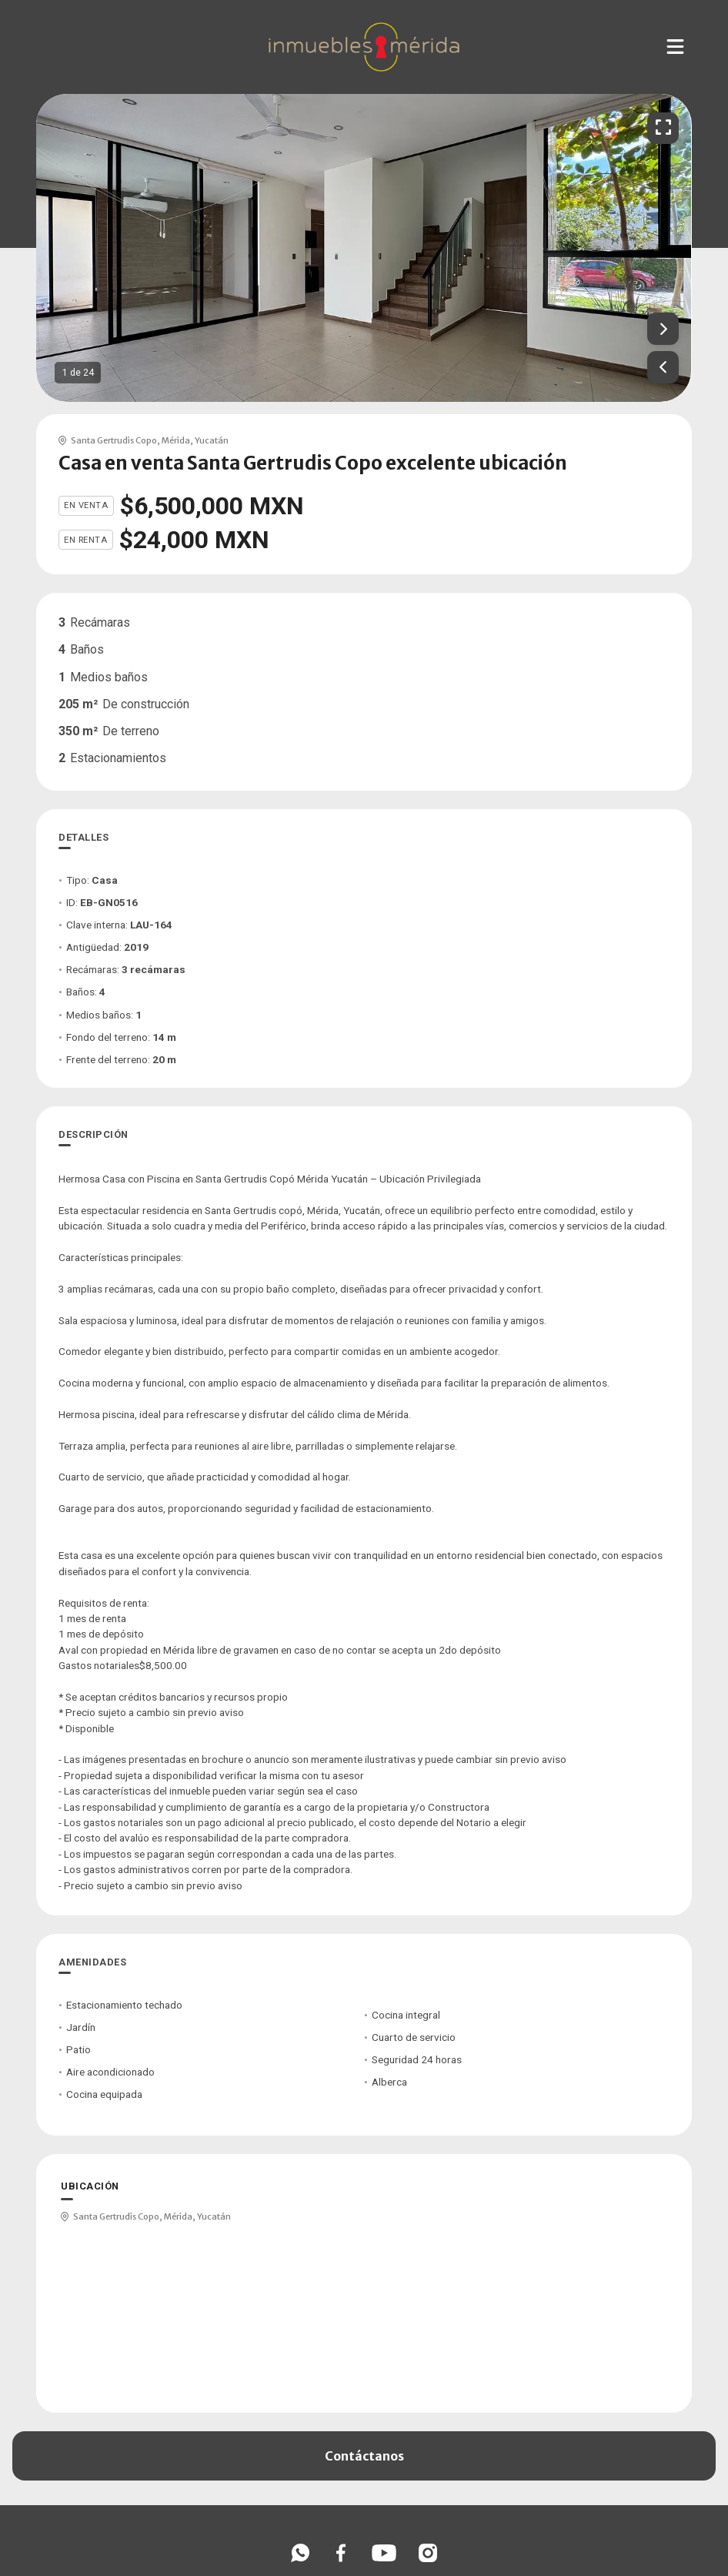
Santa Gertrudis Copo (114, 440)
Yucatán (212, 440)
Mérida (176, 440)
